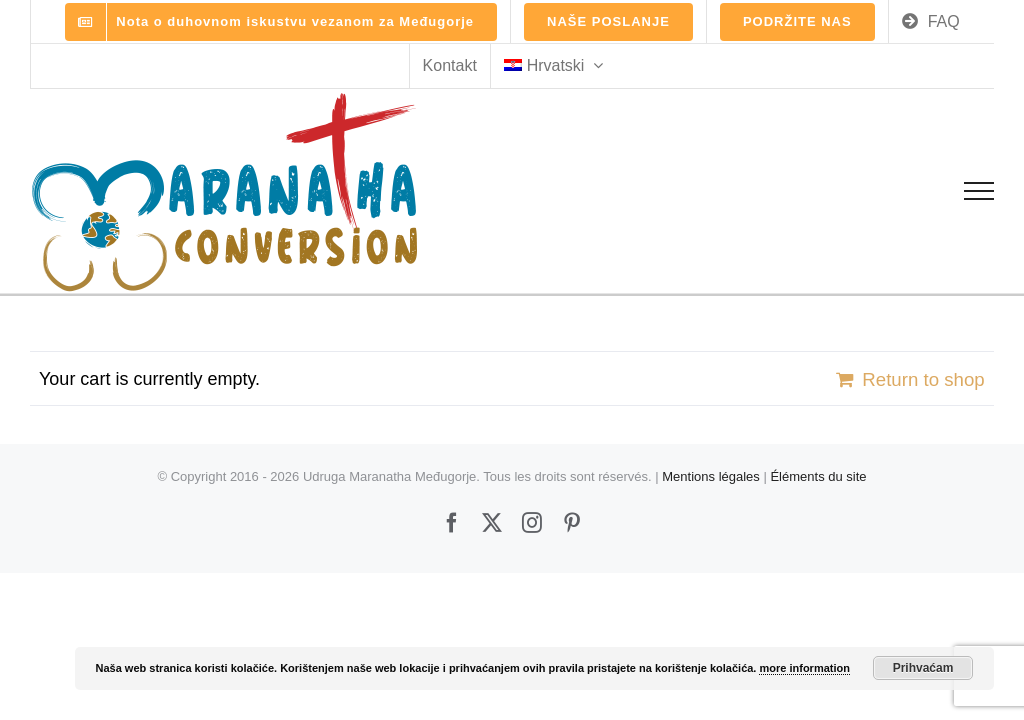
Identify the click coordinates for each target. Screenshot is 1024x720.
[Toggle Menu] (979, 191)
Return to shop (923, 379)
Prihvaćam (923, 668)
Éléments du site (818, 476)
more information (804, 668)
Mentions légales (711, 476)
